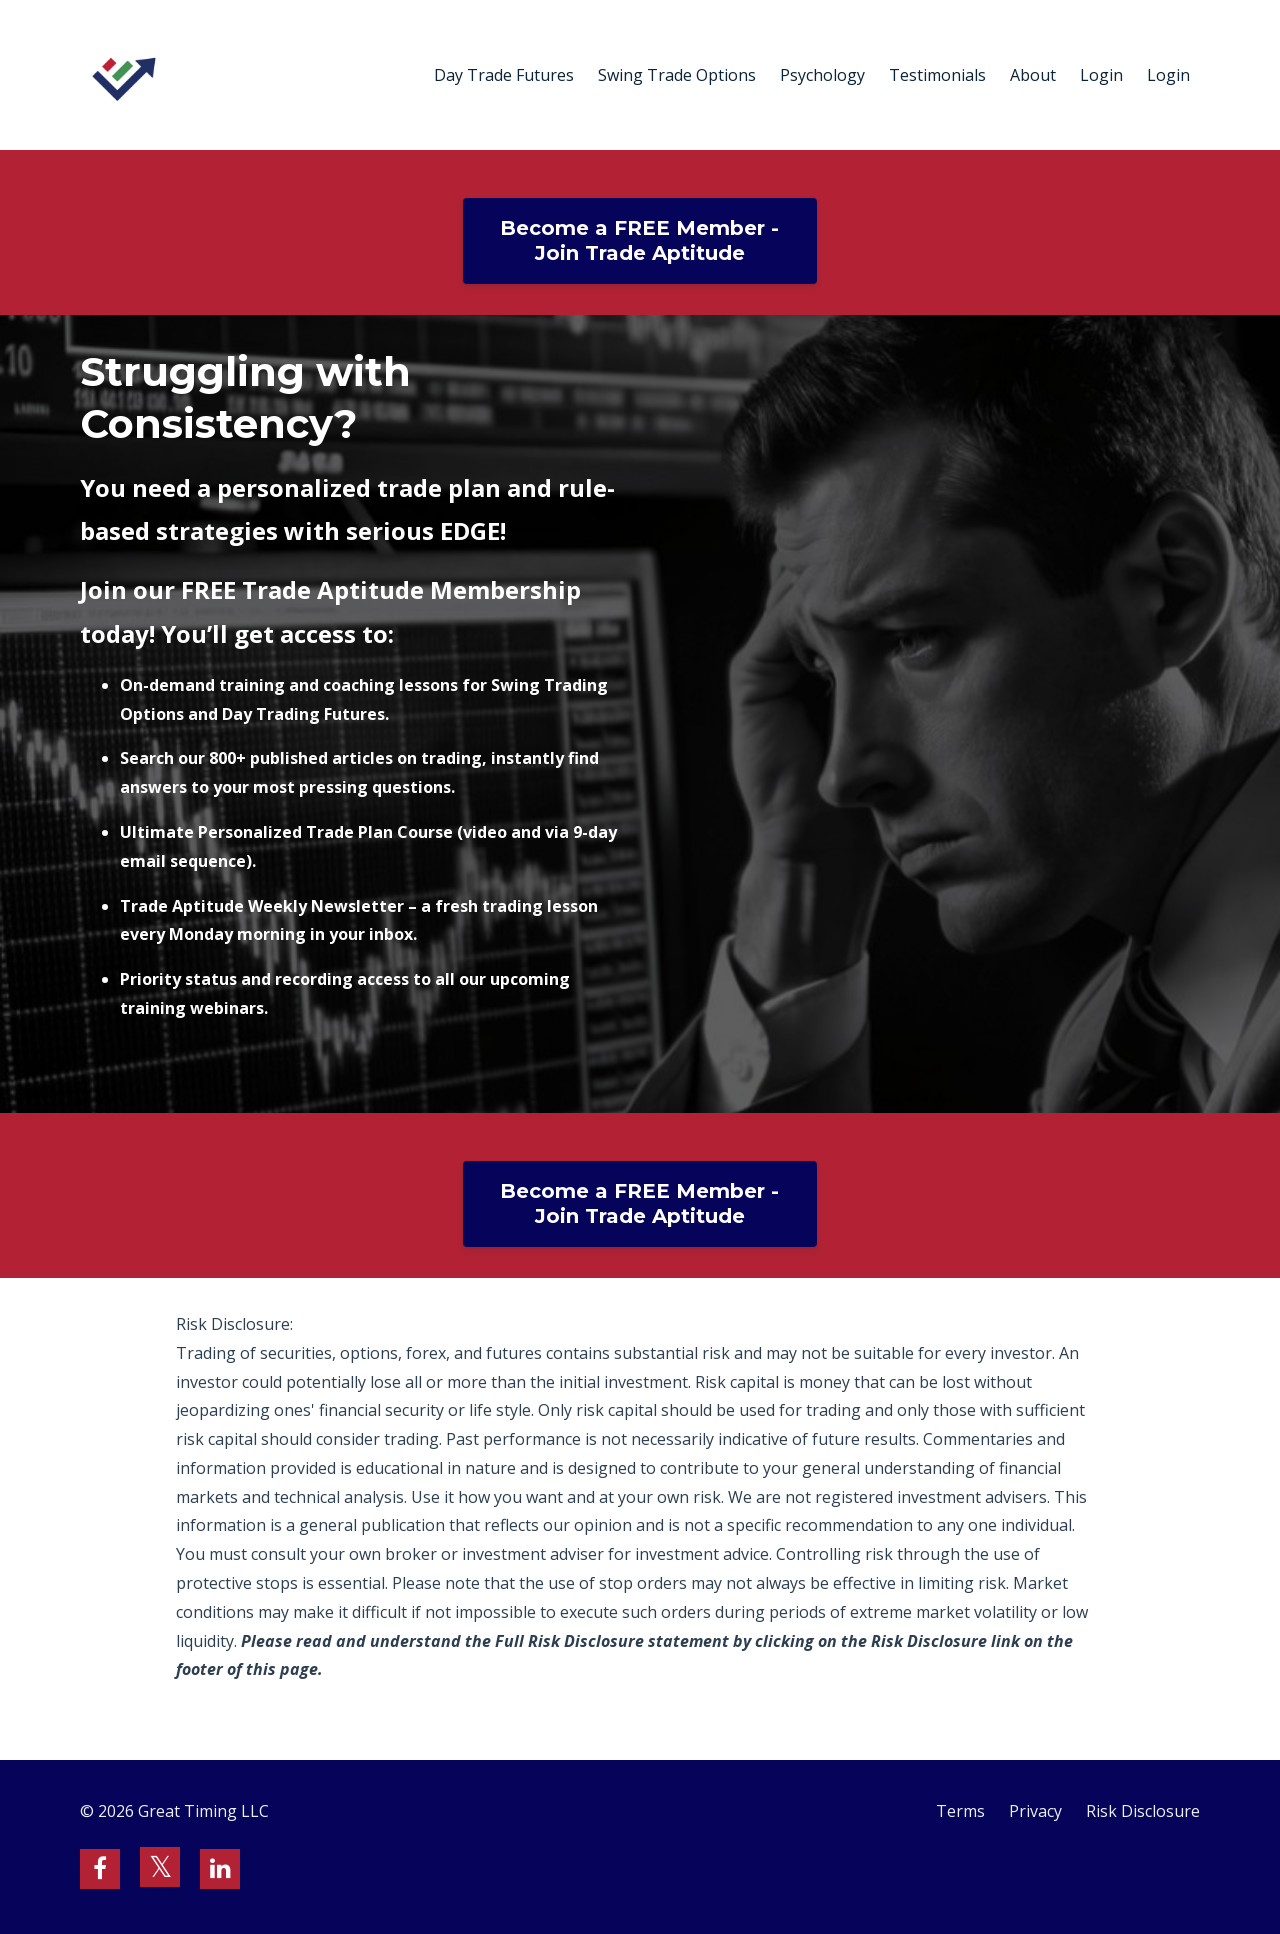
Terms (960, 1811)
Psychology (822, 75)
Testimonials (937, 75)
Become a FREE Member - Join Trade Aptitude (639, 240)
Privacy (1035, 1811)
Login (1101, 75)
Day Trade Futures (504, 75)
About (1033, 75)
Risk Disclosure (1143, 1811)
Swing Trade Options (677, 75)
